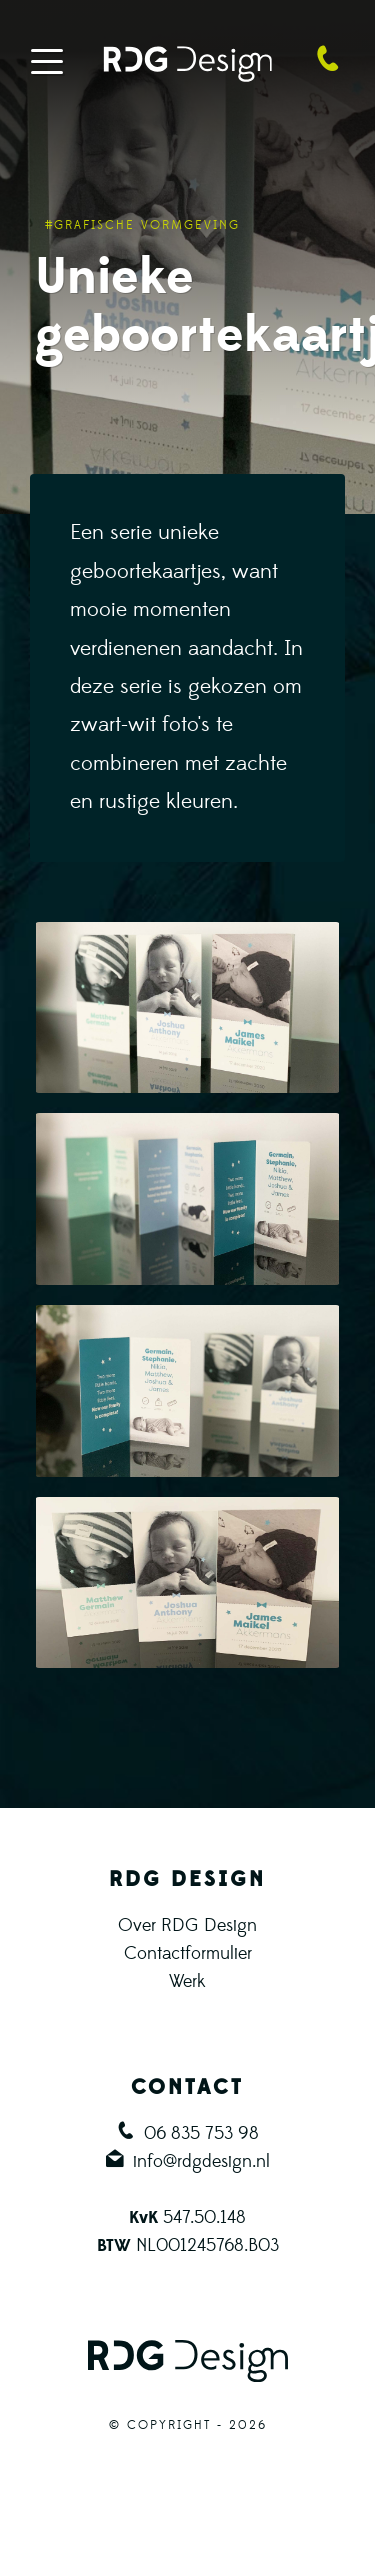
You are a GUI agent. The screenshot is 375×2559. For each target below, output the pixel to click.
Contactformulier (188, 1953)
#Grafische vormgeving (142, 225)
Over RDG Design (187, 1925)
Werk (187, 1981)
